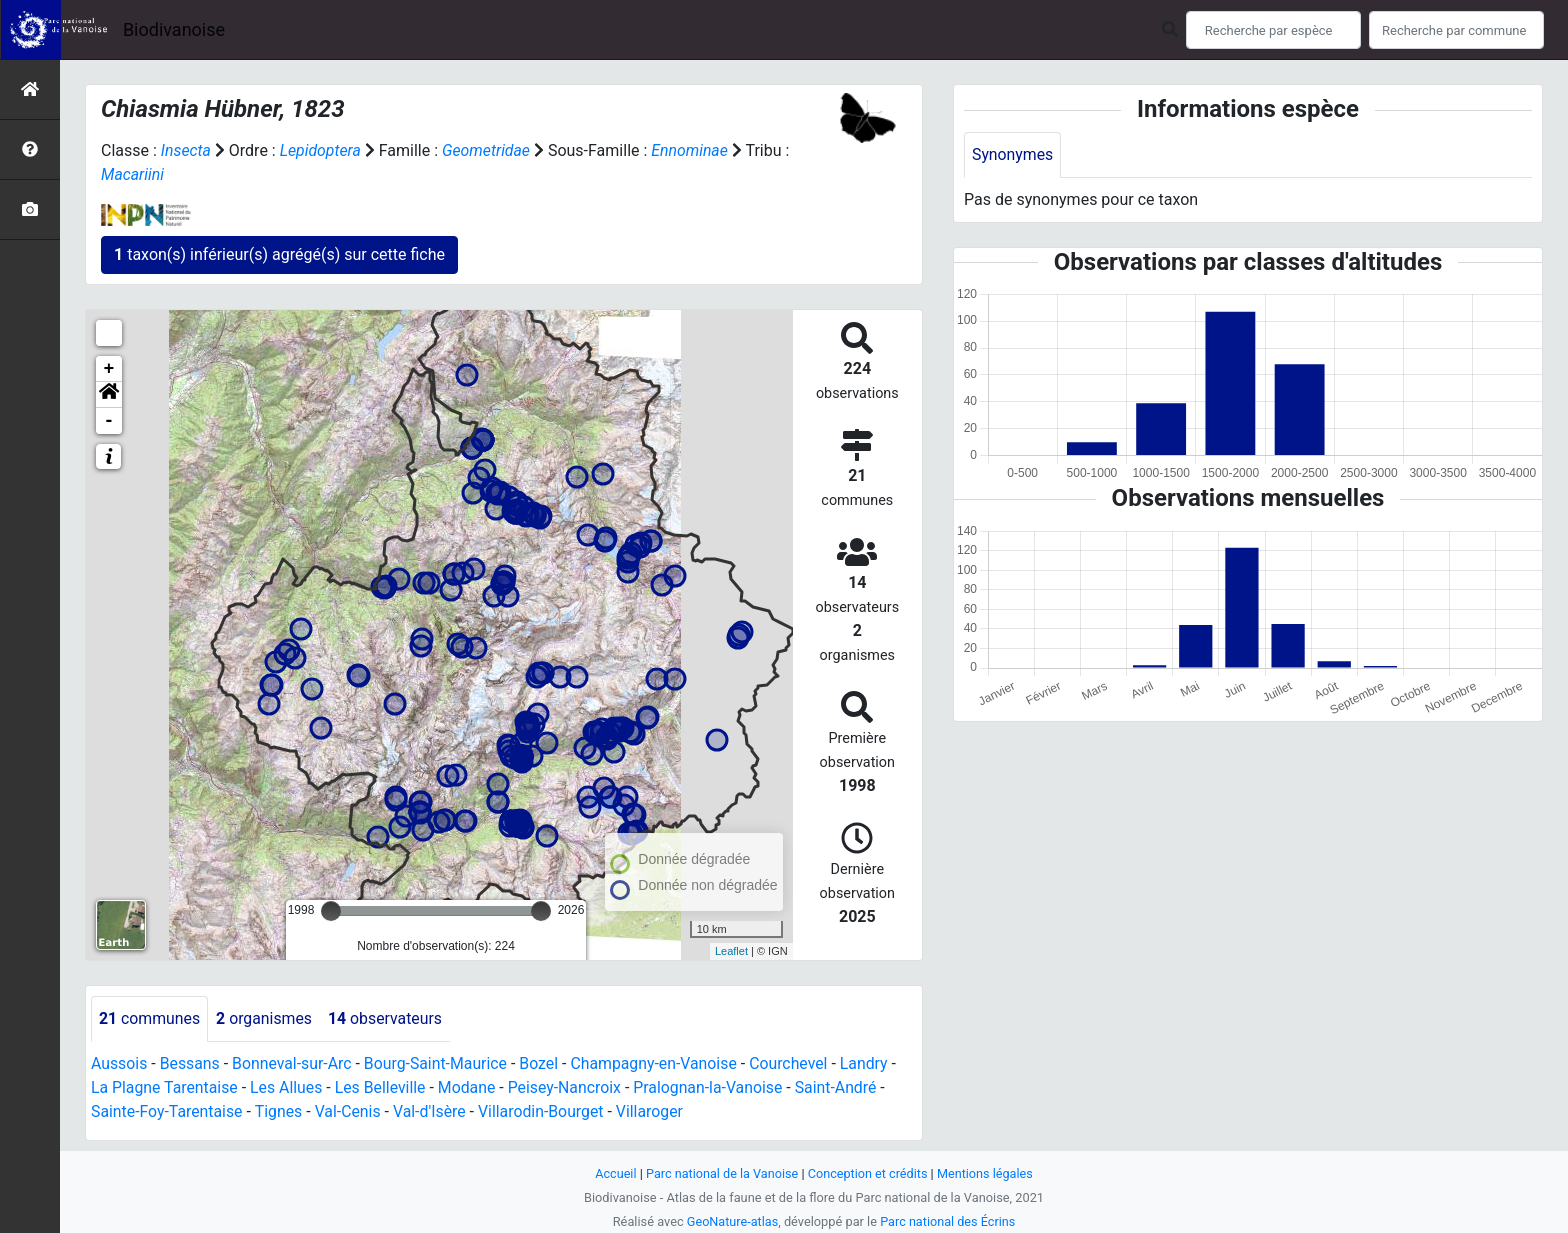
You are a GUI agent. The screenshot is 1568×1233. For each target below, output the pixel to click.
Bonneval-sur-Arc (293, 1063)
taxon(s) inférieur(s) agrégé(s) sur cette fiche (279, 254)
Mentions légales (986, 1173)
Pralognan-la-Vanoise (714, 1087)
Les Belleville (383, 1087)
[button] (109, 395)
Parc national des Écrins (948, 1221)
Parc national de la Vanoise (721, 1173)
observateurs (387, 1018)
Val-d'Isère (433, 1111)
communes (150, 1018)
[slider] (331, 911)
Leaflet (731, 951)
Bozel (543, 1063)
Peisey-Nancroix (569, 1087)
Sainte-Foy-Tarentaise (167, 1111)
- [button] (109, 421)
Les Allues (288, 1087)
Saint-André (843, 1087)
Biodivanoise (174, 29)
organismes (265, 1018)
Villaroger (655, 1111)
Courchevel (795, 1063)
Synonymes (1013, 154)
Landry (872, 1063)
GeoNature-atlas (731, 1221)
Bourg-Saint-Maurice (439, 1063)
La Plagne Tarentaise (165, 1087)
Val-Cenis (350, 1111)
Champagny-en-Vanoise (659, 1063)
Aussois (119, 1063)
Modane (471, 1087)
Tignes (280, 1111)
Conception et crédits (868, 1173)
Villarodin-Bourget (545, 1111)
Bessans (190, 1063)
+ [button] (109, 369)
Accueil (614, 1173)
